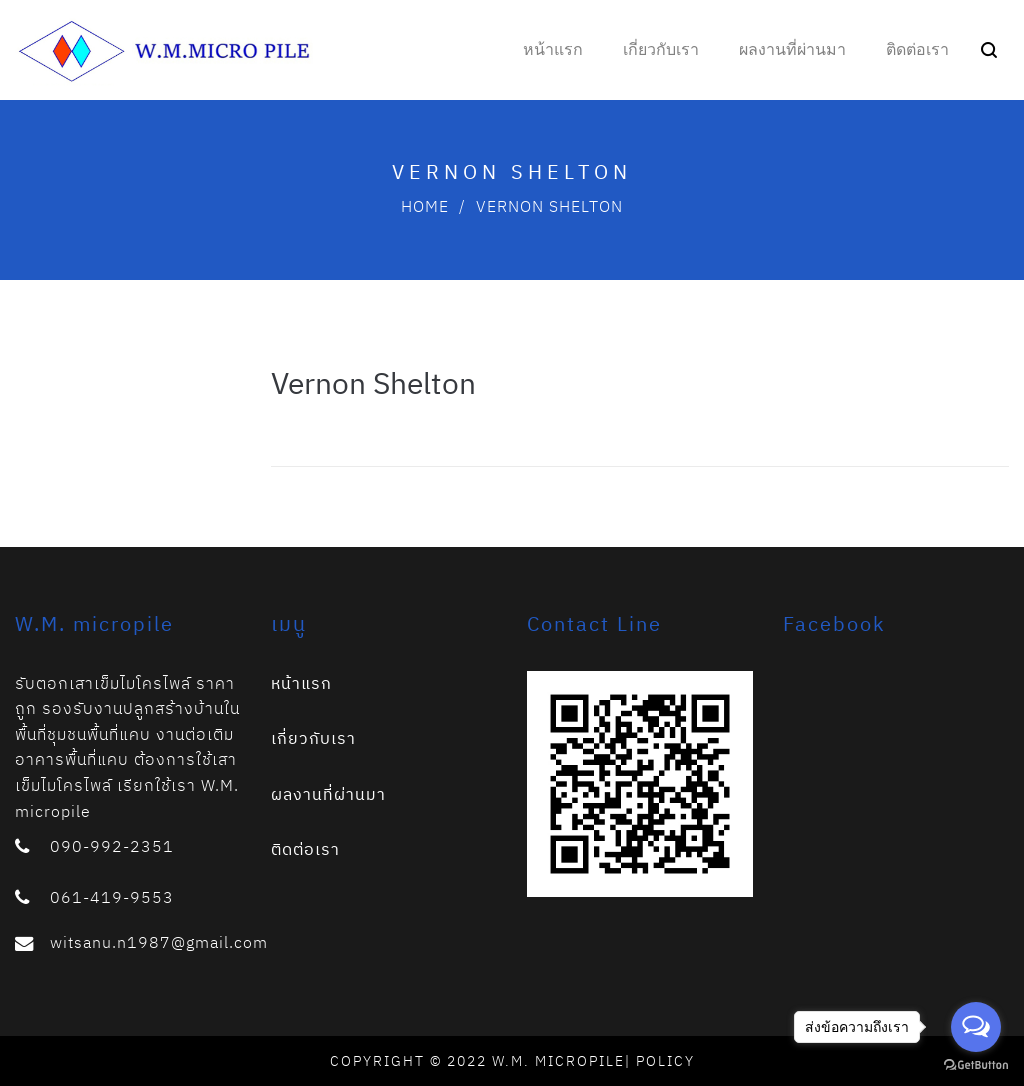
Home (425, 206)
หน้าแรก (301, 683)
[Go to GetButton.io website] (976, 1065)
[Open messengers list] (976, 1027)
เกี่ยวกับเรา (313, 738)
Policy (665, 1061)
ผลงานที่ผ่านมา (328, 794)
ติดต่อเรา (305, 849)
